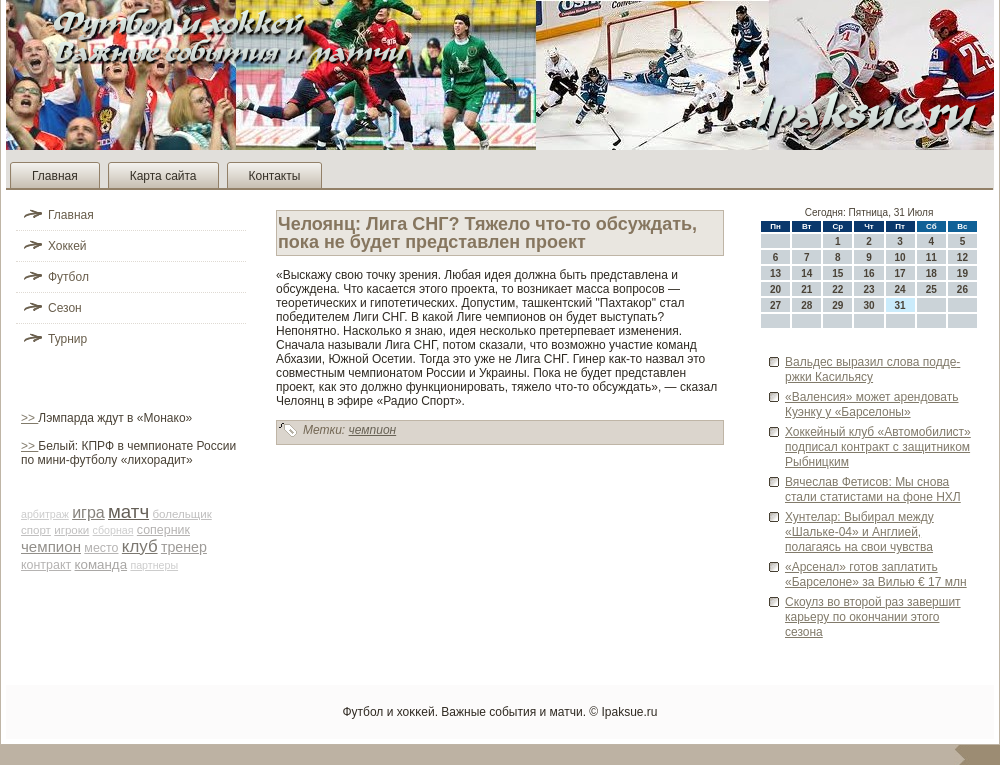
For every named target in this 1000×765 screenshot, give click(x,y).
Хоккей (67, 246)
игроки (71, 530)
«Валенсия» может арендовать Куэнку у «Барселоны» (872, 404)
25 (931, 289)
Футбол (68, 277)
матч (128, 511)
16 (868, 273)
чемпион (51, 546)
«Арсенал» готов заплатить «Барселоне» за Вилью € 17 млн (876, 574)
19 (962, 273)
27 (775, 305)
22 (837, 289)
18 (931, 273)
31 (900, 305)
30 (868, 305)
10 (900, 257)
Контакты (275, 176)
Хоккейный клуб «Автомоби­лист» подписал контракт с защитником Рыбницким (878, 447)
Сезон (65, 308)
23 (868, 289)
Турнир (67, 339)
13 (775, 273)
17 (900, 273)
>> (29, 418)
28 (806, 305)
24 (900, 289)
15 (837, 273)
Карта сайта (163, 176)
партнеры (154, 565)
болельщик (181, 514)
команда (101, 564)
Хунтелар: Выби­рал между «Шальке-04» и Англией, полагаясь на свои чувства (859, 532)
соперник (163, 530)
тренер (184, 547)
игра (88, 512)
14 (806, 273)
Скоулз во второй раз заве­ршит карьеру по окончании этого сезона (873, 617)
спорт (36, 530)
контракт (46, 565)
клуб (140, 546)
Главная (55, 176)
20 (775, 289)
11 (931, 257)
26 (962, 289)
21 (806, 289)
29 (837, 305)
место (101, 548)
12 (962, 257)
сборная (113, 530)
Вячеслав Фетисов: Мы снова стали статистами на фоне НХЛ (873, 489)
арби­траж (45, 514)
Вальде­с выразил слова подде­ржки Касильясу (872, 369)
